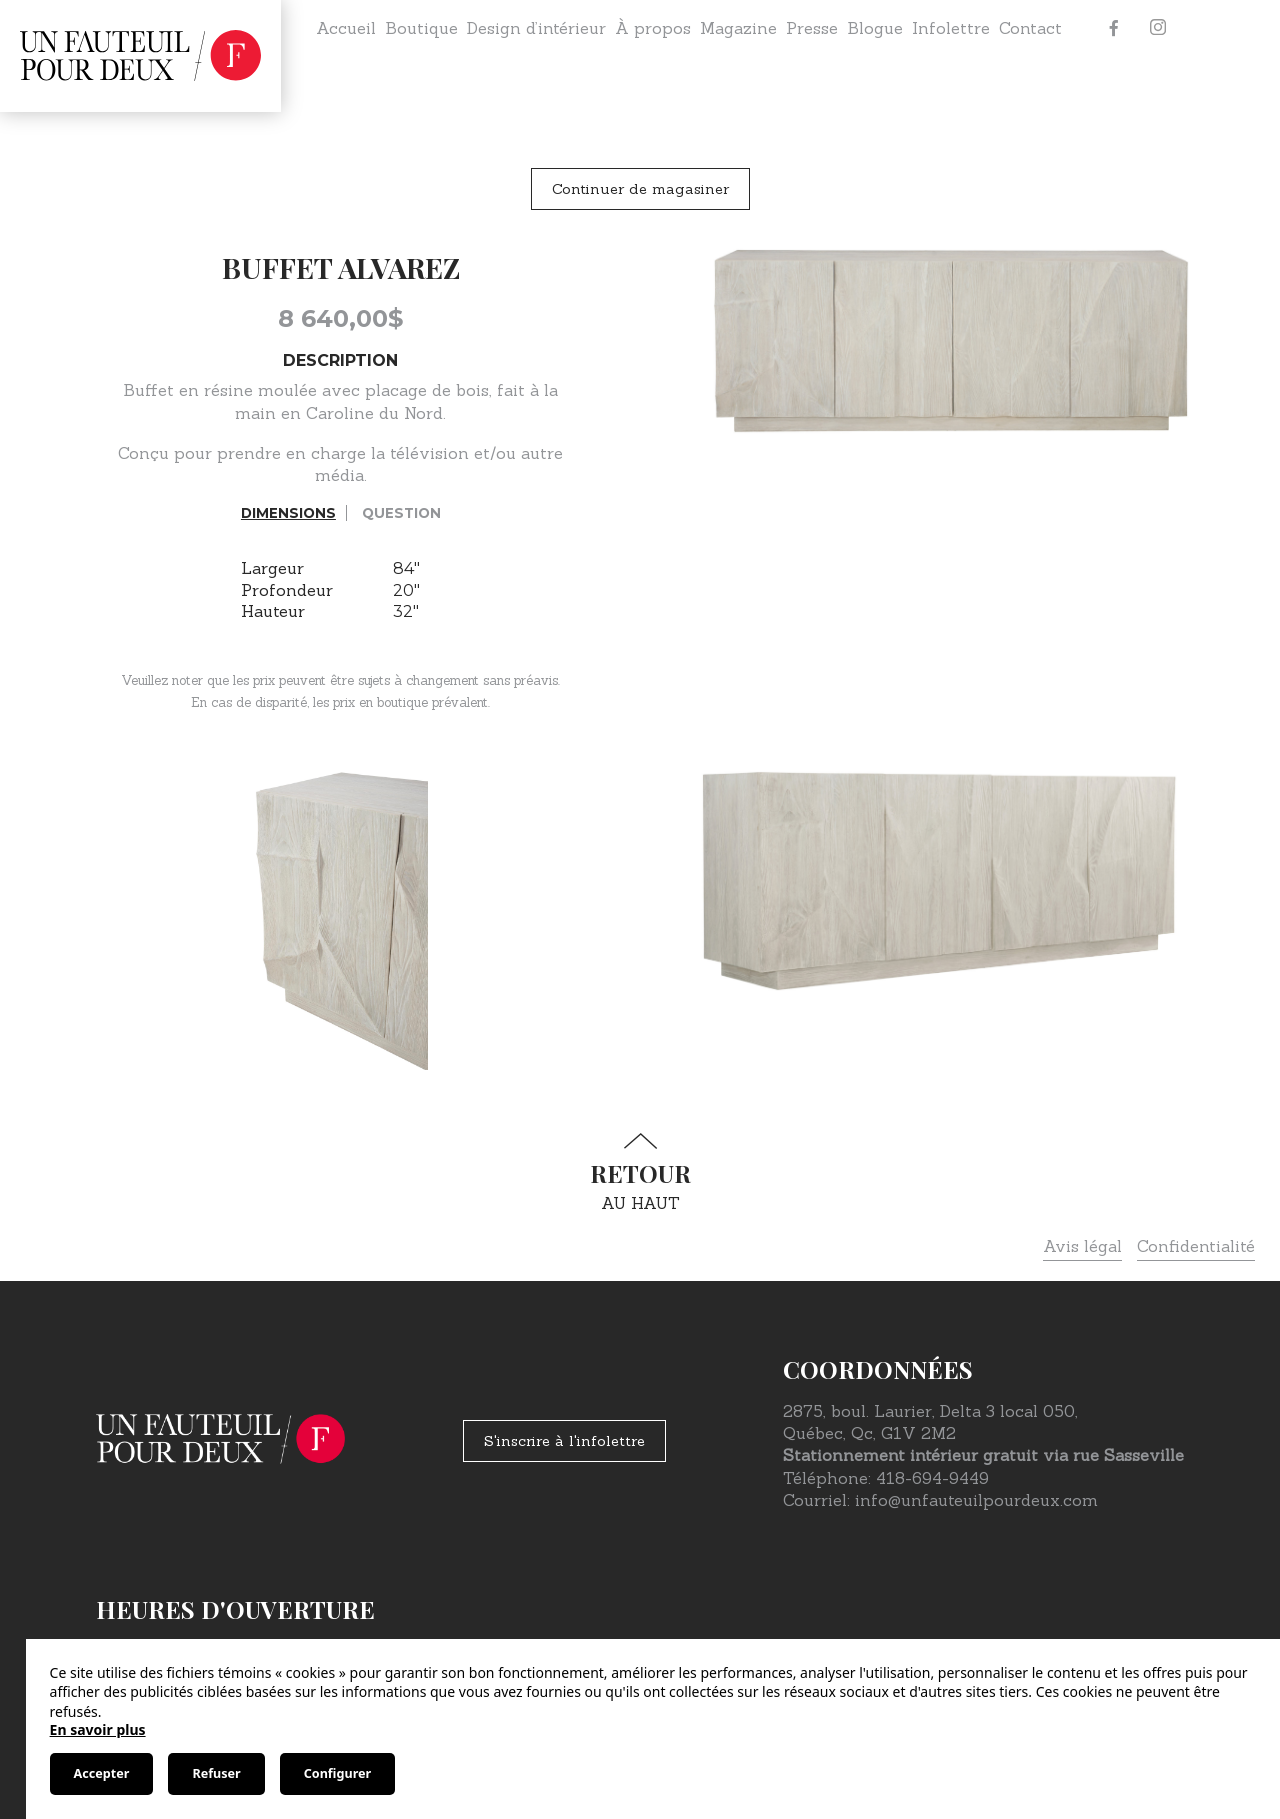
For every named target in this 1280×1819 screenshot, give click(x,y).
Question (401, 513)
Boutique (421, 28)
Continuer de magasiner (640, 189)
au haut (640, 1172)
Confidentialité (1196, 1246)
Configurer (337, 1773)
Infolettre (951, 28)
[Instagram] (1158, 28)
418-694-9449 (932, 1478)
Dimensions (288, 513)
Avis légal (1082, 1246)
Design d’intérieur (536, 28)
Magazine (738, 28)
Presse (812, 28)
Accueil (346, 28)
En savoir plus (98, 1729)
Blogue (875, 28)
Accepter (102, 1773)
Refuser (216, 1773)
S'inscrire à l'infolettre (564, 1441)
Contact (1030, 28)
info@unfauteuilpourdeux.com (976, 1500)
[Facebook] (1114, 28)
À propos (653, 28)
